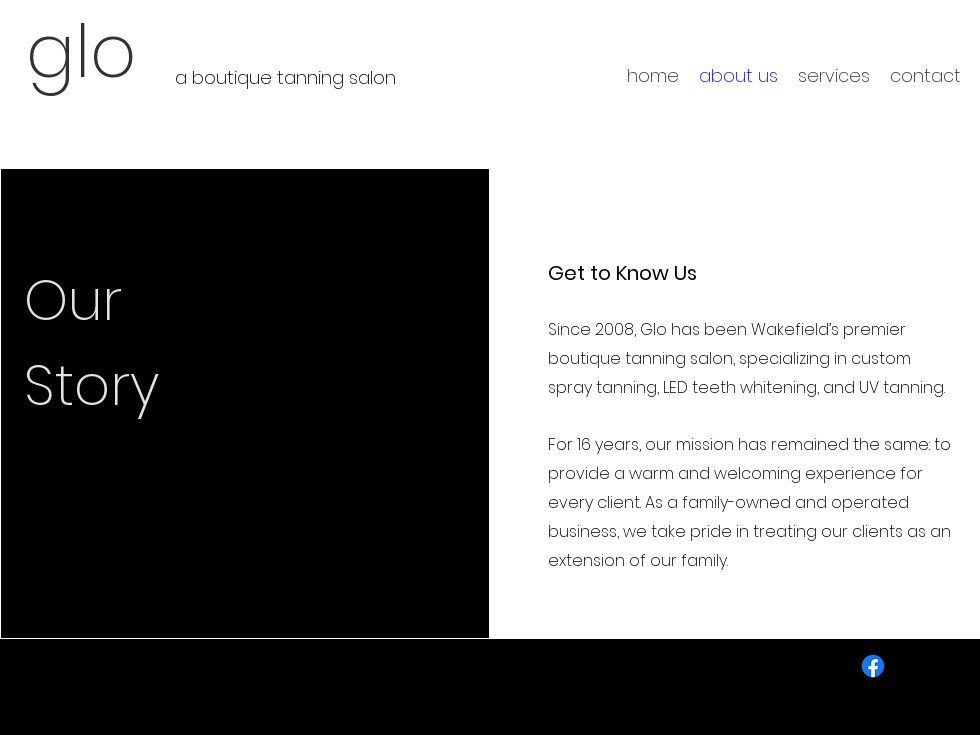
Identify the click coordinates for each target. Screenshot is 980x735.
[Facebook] (873, 666)
